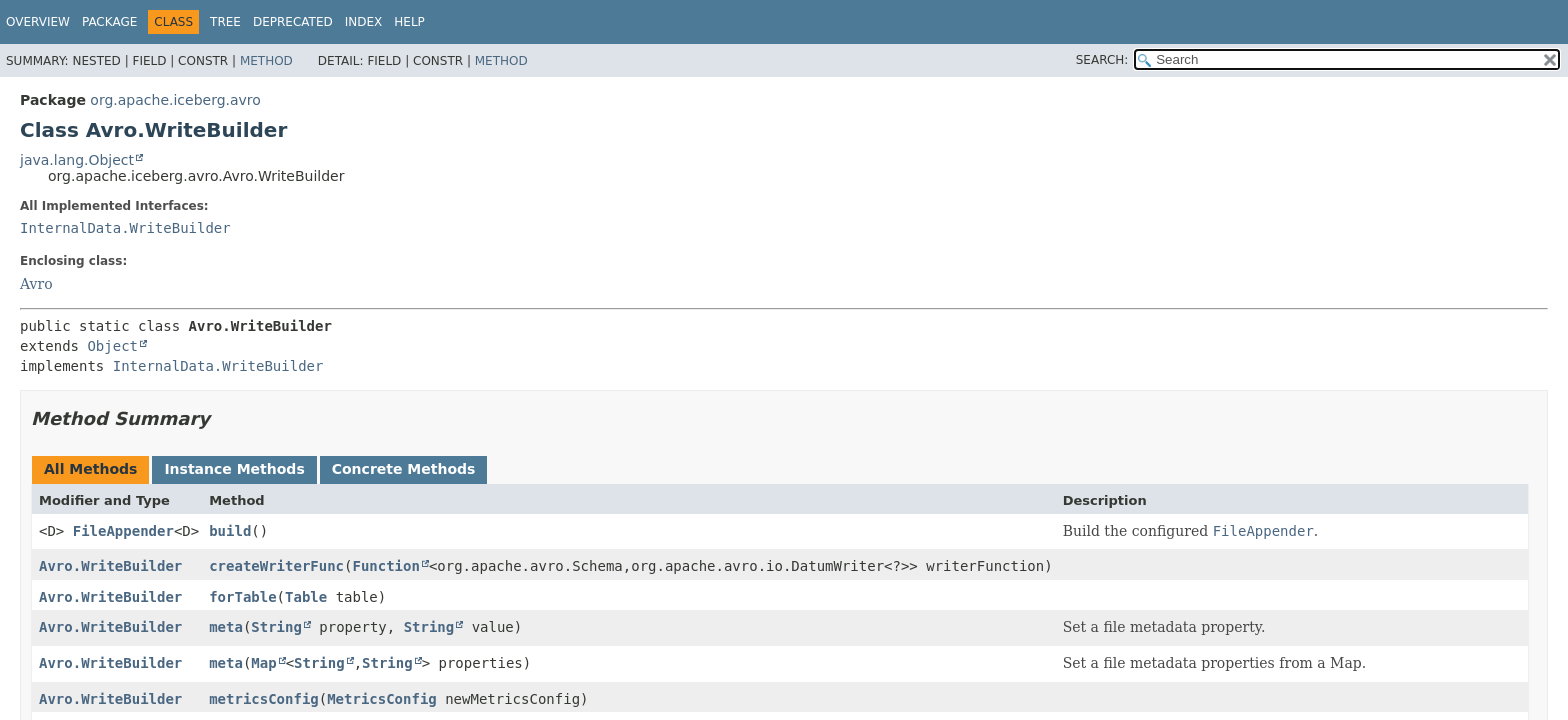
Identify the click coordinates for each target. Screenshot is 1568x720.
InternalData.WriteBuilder (125, 228)
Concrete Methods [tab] (404, 469)
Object (112, 346)
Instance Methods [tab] (234, 469)
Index (364, 22)
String (276, 627)
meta (226, 627)
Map (263, 663)
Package (109, 22)
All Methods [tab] (90, 469)
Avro (36, 284)
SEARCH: (1102, 60)
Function (385, 566)
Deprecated (293, 22)
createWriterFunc (276, 566)
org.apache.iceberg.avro (175, 100)
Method (266, 61)
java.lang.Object (77, 160)
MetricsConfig (382, 699)
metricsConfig (264, 699)
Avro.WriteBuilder (110, 566)
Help (409, 22)
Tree (225, 22)
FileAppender (123, 531)
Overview (38, 22)
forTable (242, 597)
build (230, 531)
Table (306, 597)
